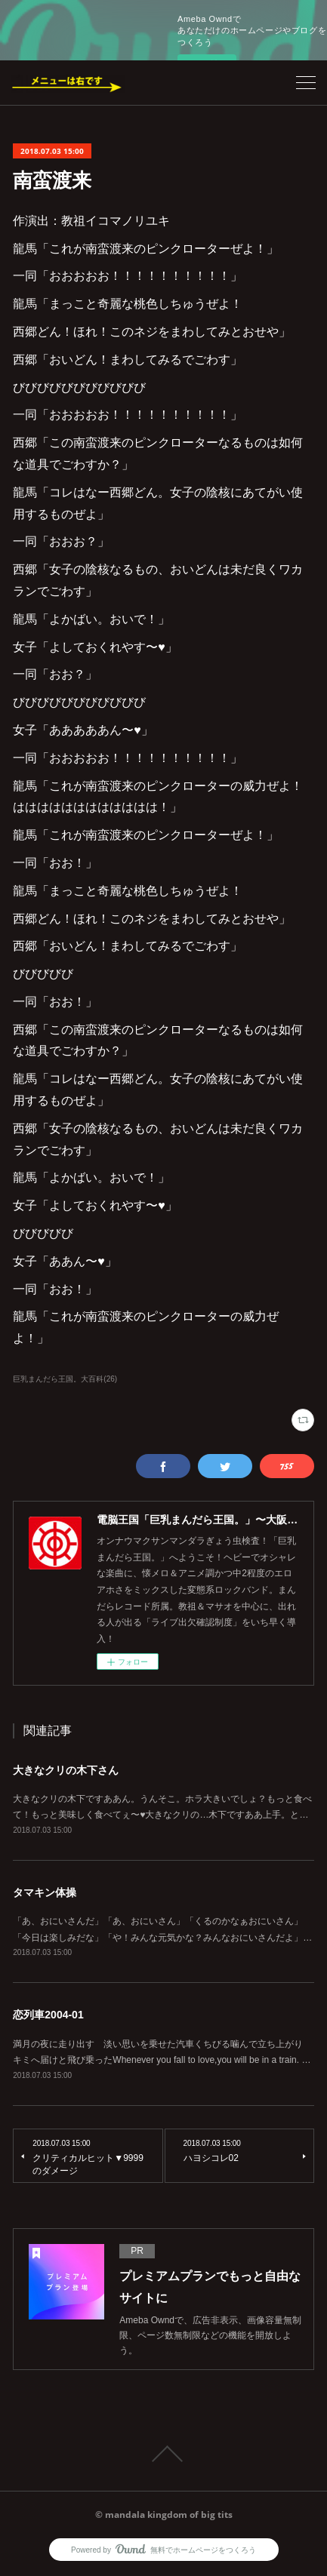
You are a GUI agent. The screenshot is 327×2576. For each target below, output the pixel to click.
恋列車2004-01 (48, 2015)
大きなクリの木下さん (66, 1770)
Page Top (163, 2453)
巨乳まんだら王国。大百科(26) (65, 1379)
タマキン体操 (44, 1892)
